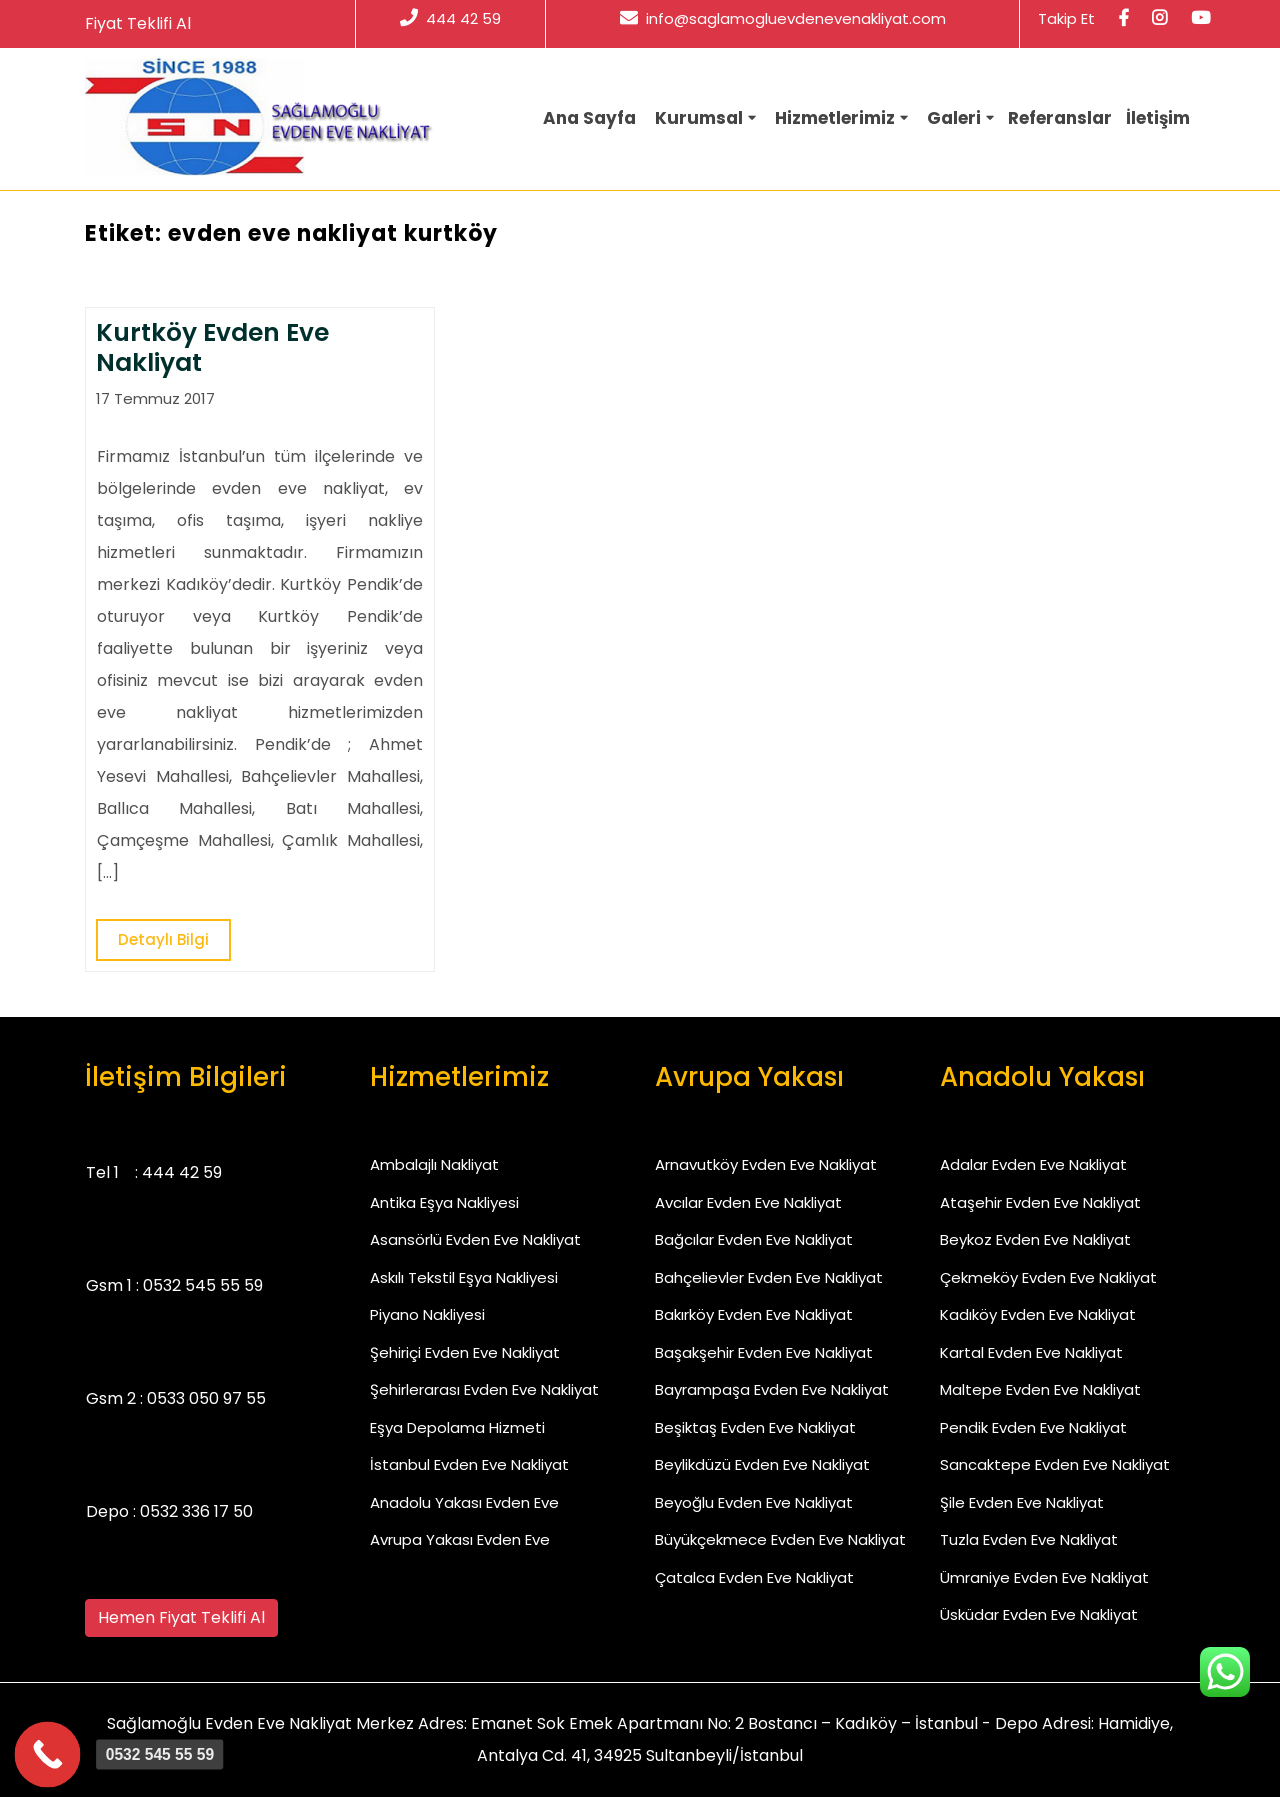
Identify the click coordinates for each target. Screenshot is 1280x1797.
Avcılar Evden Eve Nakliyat (748, 1202)
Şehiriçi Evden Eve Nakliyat (465, 1352)
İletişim (1158, 118)
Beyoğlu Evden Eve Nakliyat (754, 1502)
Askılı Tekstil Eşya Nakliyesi (464, 1277)
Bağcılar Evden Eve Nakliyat (754, 1239)
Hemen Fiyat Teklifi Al (181, 1617)
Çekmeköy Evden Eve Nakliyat (1048, 1277)
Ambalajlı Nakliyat (434, 1164)
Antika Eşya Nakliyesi (444, 1202)
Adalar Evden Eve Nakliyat (1033, 1164)
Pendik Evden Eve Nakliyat (1033, 1427)
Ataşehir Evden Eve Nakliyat (1040, 1202)
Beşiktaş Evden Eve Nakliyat (755, 1427)
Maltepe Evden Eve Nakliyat (1040, 1389)
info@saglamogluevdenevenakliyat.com (783, 18)
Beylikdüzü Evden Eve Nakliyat (762, 1464)
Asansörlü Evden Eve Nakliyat (475, 1239)
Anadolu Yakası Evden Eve (464, 1502)
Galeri (954, 118)
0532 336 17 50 (196, 1511)
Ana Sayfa (589, 118)
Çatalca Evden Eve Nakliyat (754, 1577)
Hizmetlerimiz (835, 118)
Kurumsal (699, 118)
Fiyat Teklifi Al (138, 23)
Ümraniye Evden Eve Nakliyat (1044, 1577)
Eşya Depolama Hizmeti (457, 1427)
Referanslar (1060, 118)
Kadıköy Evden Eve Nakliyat (1038, 1314)
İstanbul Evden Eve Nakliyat (469, 1464)
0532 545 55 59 (203, 1285)
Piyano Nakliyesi (427, 1314)
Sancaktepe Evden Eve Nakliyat (1055, 1464)
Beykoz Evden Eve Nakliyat (1035, 1239)
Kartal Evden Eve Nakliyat (1031, 1352)
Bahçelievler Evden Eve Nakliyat (769, 1277)
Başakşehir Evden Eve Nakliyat (764, 1352)
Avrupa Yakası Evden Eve (460, 1539)
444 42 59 (450, 18)
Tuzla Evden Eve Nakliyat (1029, 1539)
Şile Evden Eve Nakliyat (1022, 1502)
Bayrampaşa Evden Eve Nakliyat (772, 1389)
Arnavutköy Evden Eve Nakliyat (766, 1164)
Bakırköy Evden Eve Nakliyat (754, 1314)
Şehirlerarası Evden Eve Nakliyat (484, 1389)
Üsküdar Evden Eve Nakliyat (1039, 1614)
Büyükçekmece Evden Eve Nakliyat (780, 1539)
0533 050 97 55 (206, 1398)
